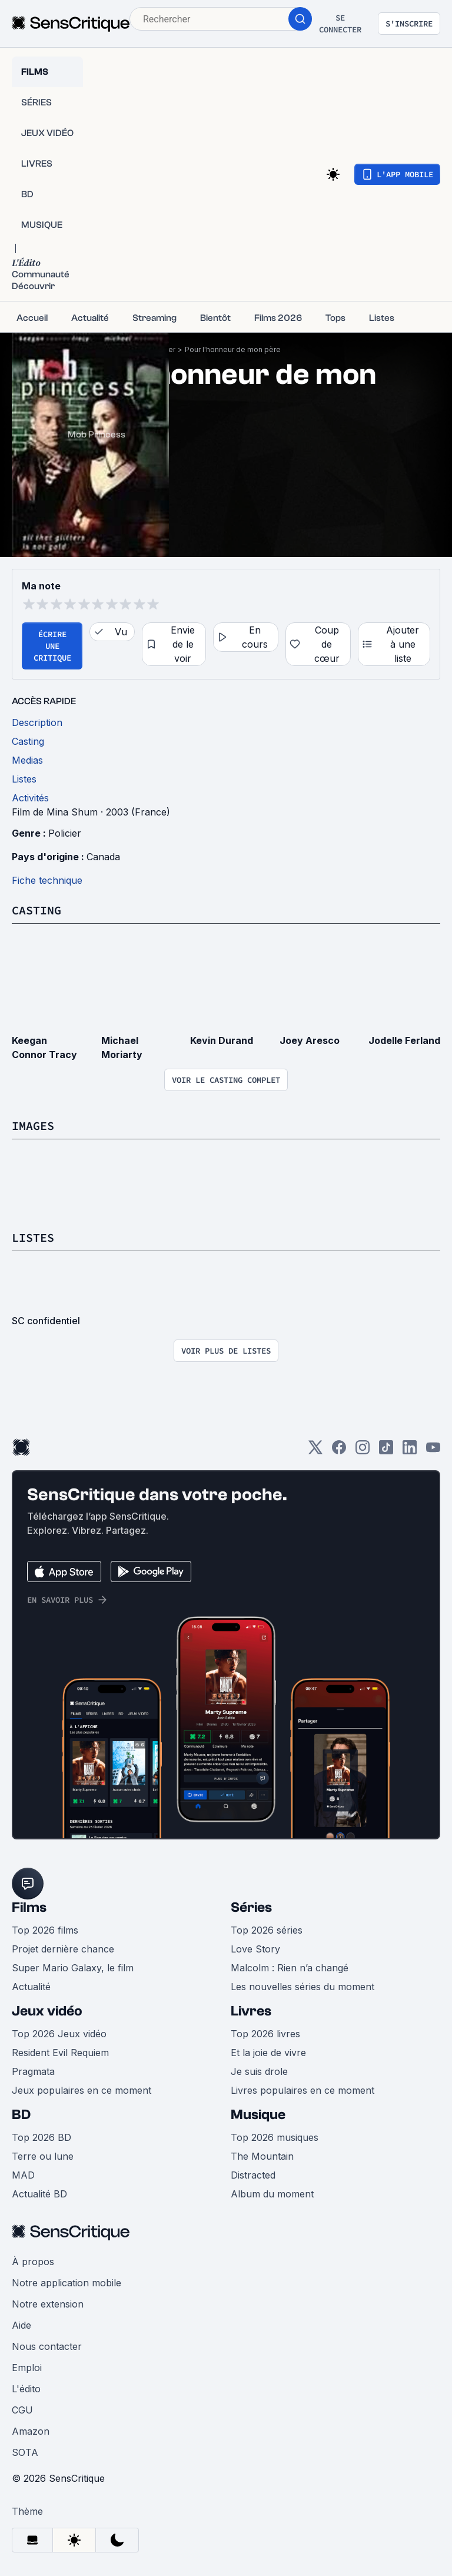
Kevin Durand (221, 1040)
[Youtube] (433, 1451)
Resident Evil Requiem (60, 2052)
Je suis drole (259, 2071)
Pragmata (33, 2071)
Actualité (31, 1986)
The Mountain (262, 2156)
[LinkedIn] (410, 1451)
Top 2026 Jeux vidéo (59, 2034)
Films (29, 1907)
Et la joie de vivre (268, 2052)
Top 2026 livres (265, 2034)
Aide (21, 2325)
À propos (33, 2261)
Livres (251, 2011)
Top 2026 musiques (274, 2137)
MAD (23, 2175)
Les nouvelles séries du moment (302, 1986)
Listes (33, 1237)
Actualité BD (39, 2194)
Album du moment (272, 2194)
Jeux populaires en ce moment (81, 2090)
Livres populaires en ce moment (302, 2090)
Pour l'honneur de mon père (233, 349)
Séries (251, 1907)
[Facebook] (339, 1451)
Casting (36, 910)
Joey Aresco (310, 1040)
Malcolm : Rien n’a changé (289, 1968)
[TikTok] (386, 1451)
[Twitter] (315, 1451)
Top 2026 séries (267, 1930)
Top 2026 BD (41, 2137)
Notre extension (48, 2304)
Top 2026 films (45, 1930)
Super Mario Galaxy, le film (73, 1968)
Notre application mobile (66, 2283)
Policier (64, 833)
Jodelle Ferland (404, 1040)
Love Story (255, 1949)
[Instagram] (362, 1451)
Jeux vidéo (47, 2011)
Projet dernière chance (63, 1949)
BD (21, 2115)
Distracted (253, 2175)
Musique (258, 2115)
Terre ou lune (43, 2156)
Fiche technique (47, 880)
